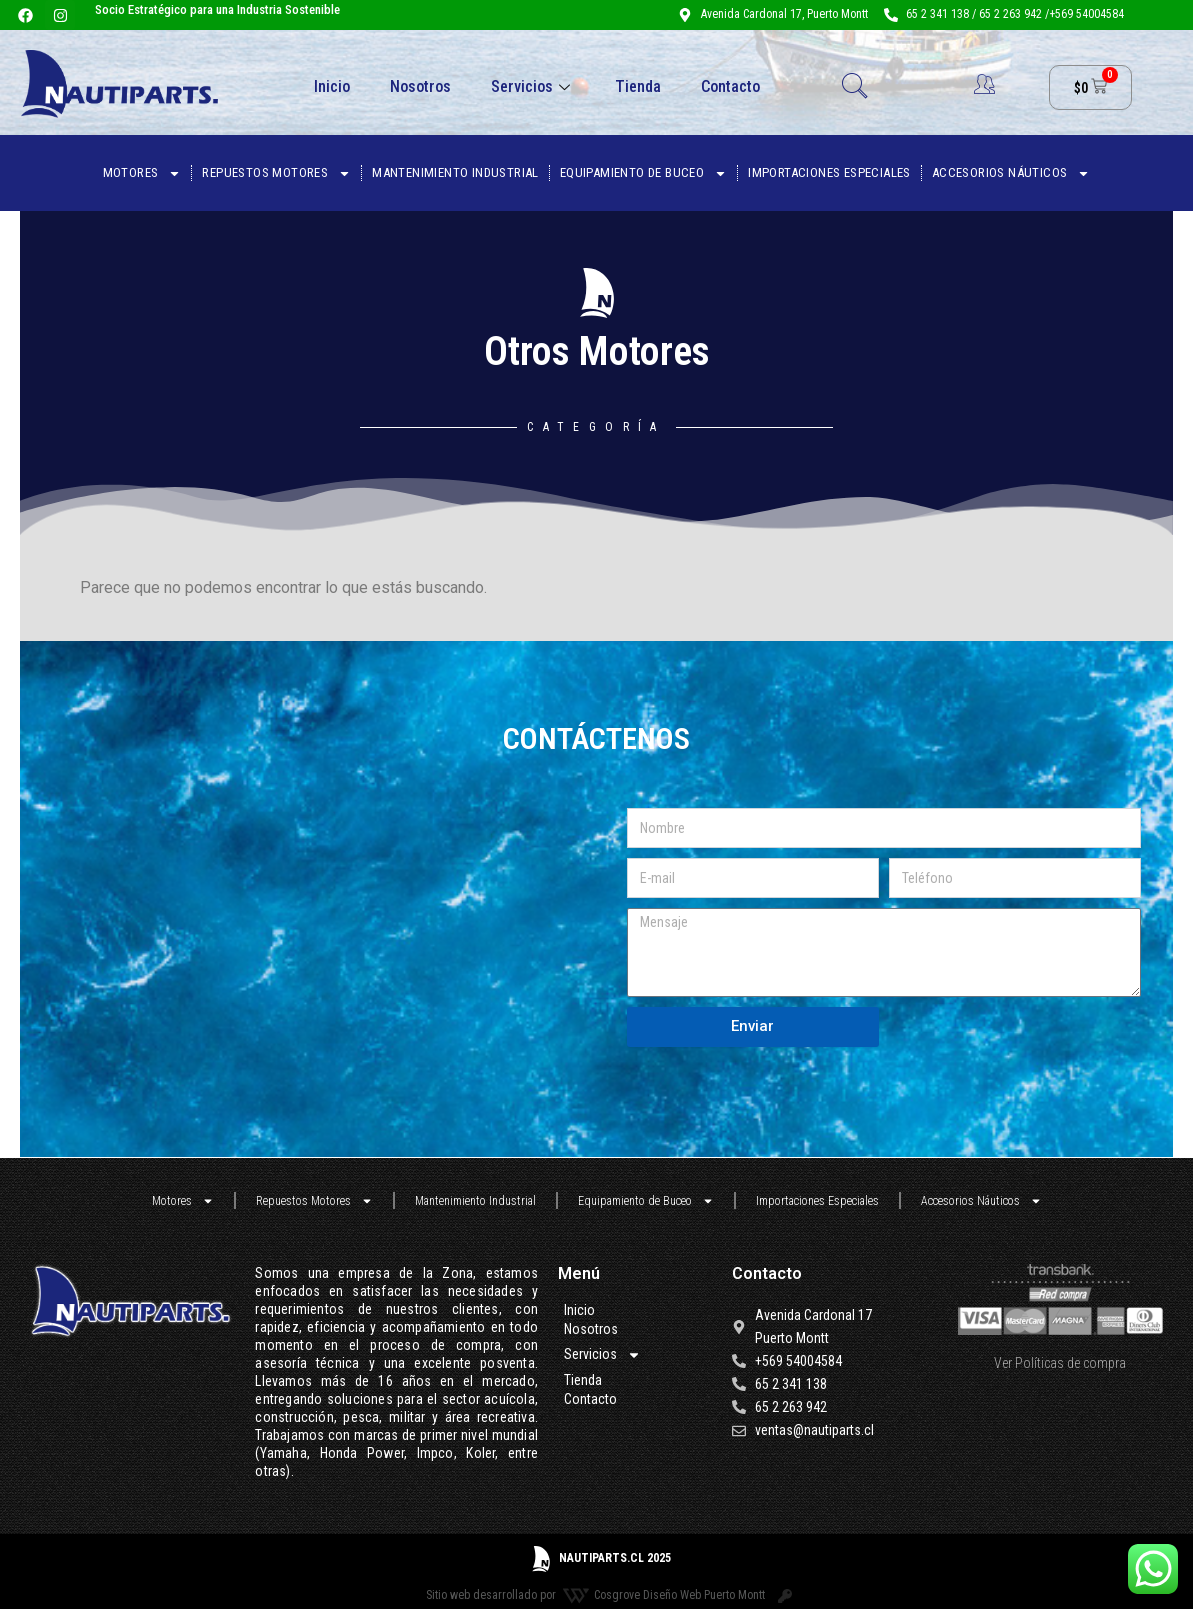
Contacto (730, 86)
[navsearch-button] (855, 88)
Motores (142, 173)
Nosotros (420, 86)
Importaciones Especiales (829, 172)
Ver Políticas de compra (1060, 1363)
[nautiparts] (328, 927)
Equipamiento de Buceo (643, 173)
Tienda (638, 86)
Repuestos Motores (276, 173)
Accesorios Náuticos (1011, 173)
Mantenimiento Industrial (455, 172)
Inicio (332, 86)
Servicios (533, 86)
